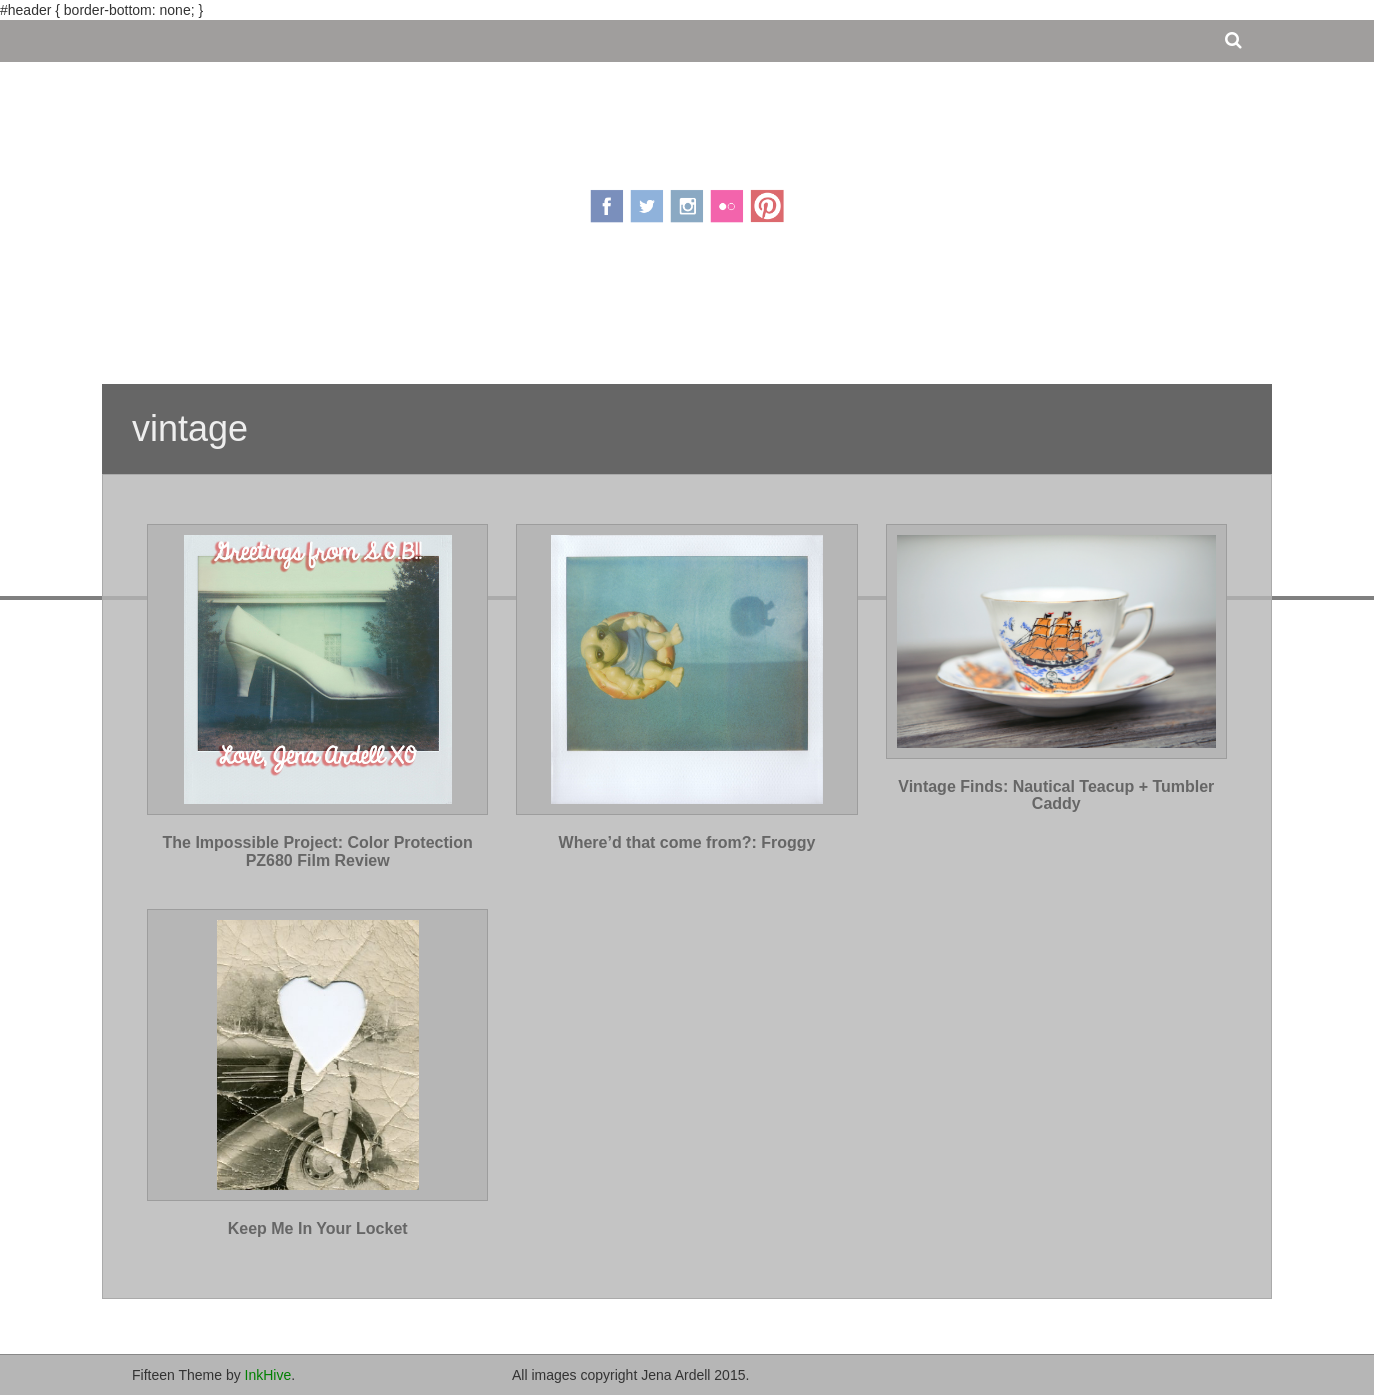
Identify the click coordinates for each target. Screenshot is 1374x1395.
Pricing (627, 313)
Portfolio (717, 313)
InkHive (268, 1375)
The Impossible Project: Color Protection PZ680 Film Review (318, 851)
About (554, 313)
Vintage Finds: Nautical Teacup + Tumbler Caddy (1056, 795)
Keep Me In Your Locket (318, 1228)
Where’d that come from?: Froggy (687, 842)
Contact (810, 313)
